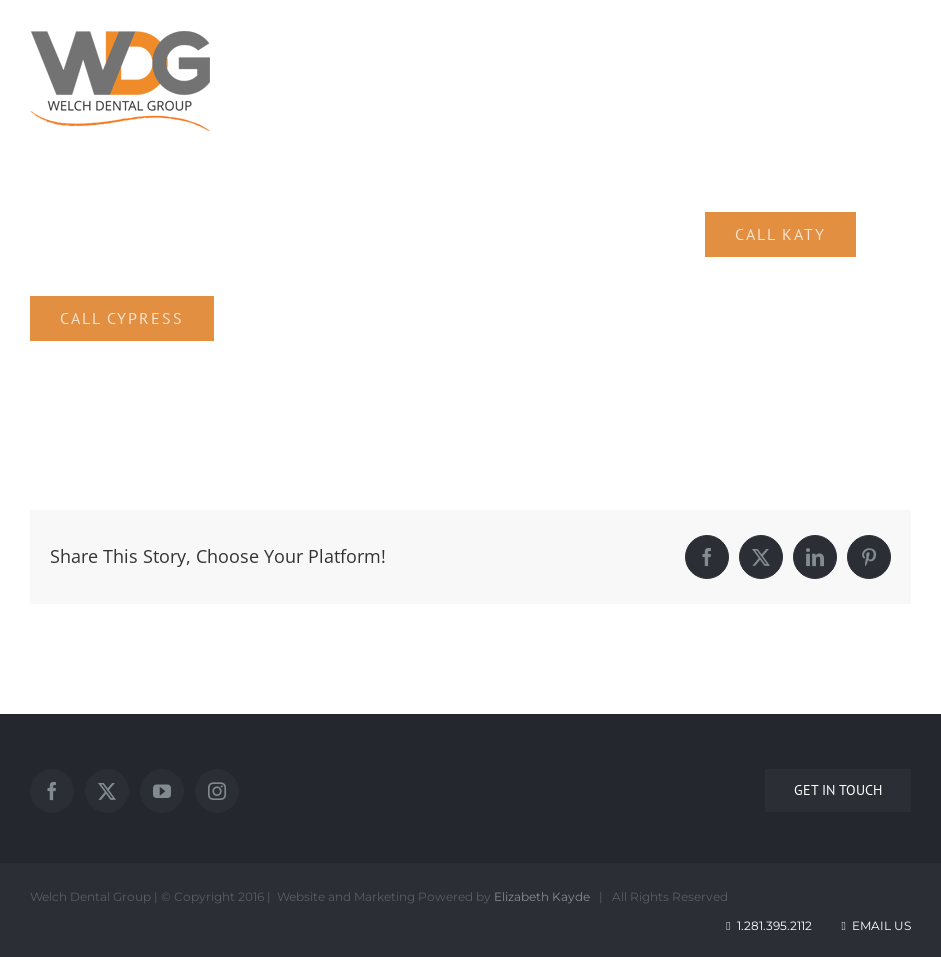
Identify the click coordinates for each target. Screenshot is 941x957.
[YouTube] (162, 791)
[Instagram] (217, 791)
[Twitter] (107, 791)
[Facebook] (52, 791)
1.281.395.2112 (774, 925)
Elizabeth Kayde (542, 896)
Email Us (875, 925)
